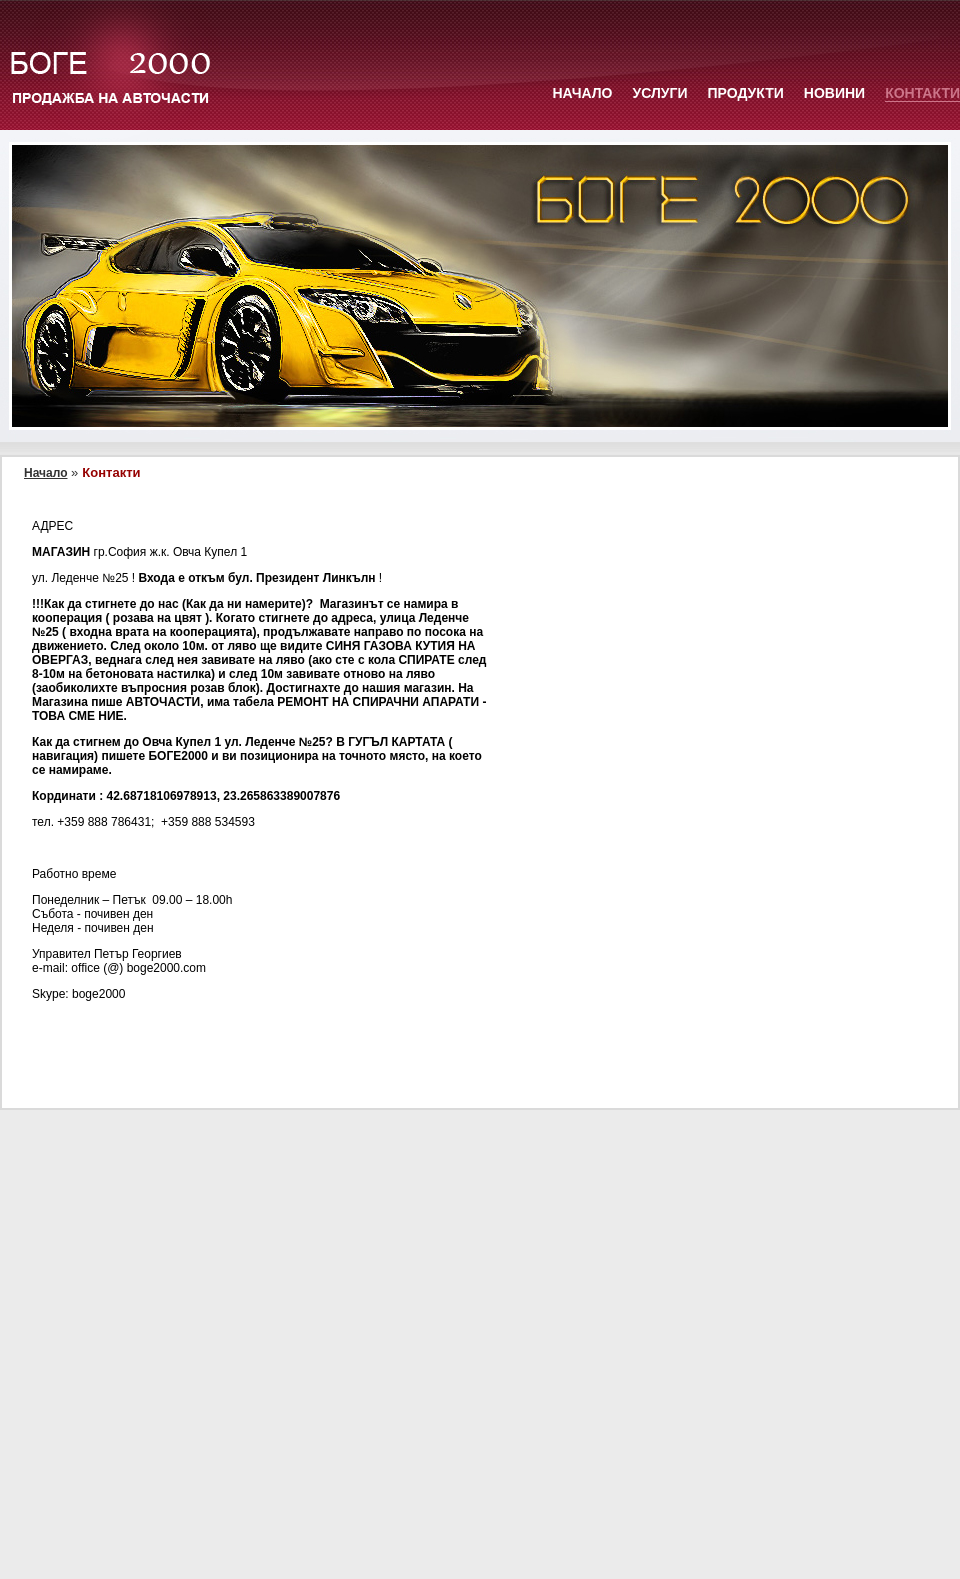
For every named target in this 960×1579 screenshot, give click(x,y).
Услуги (659, 93)
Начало (582, 93)
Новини (834, 93)
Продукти (746, 93)
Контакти (922, 93)
